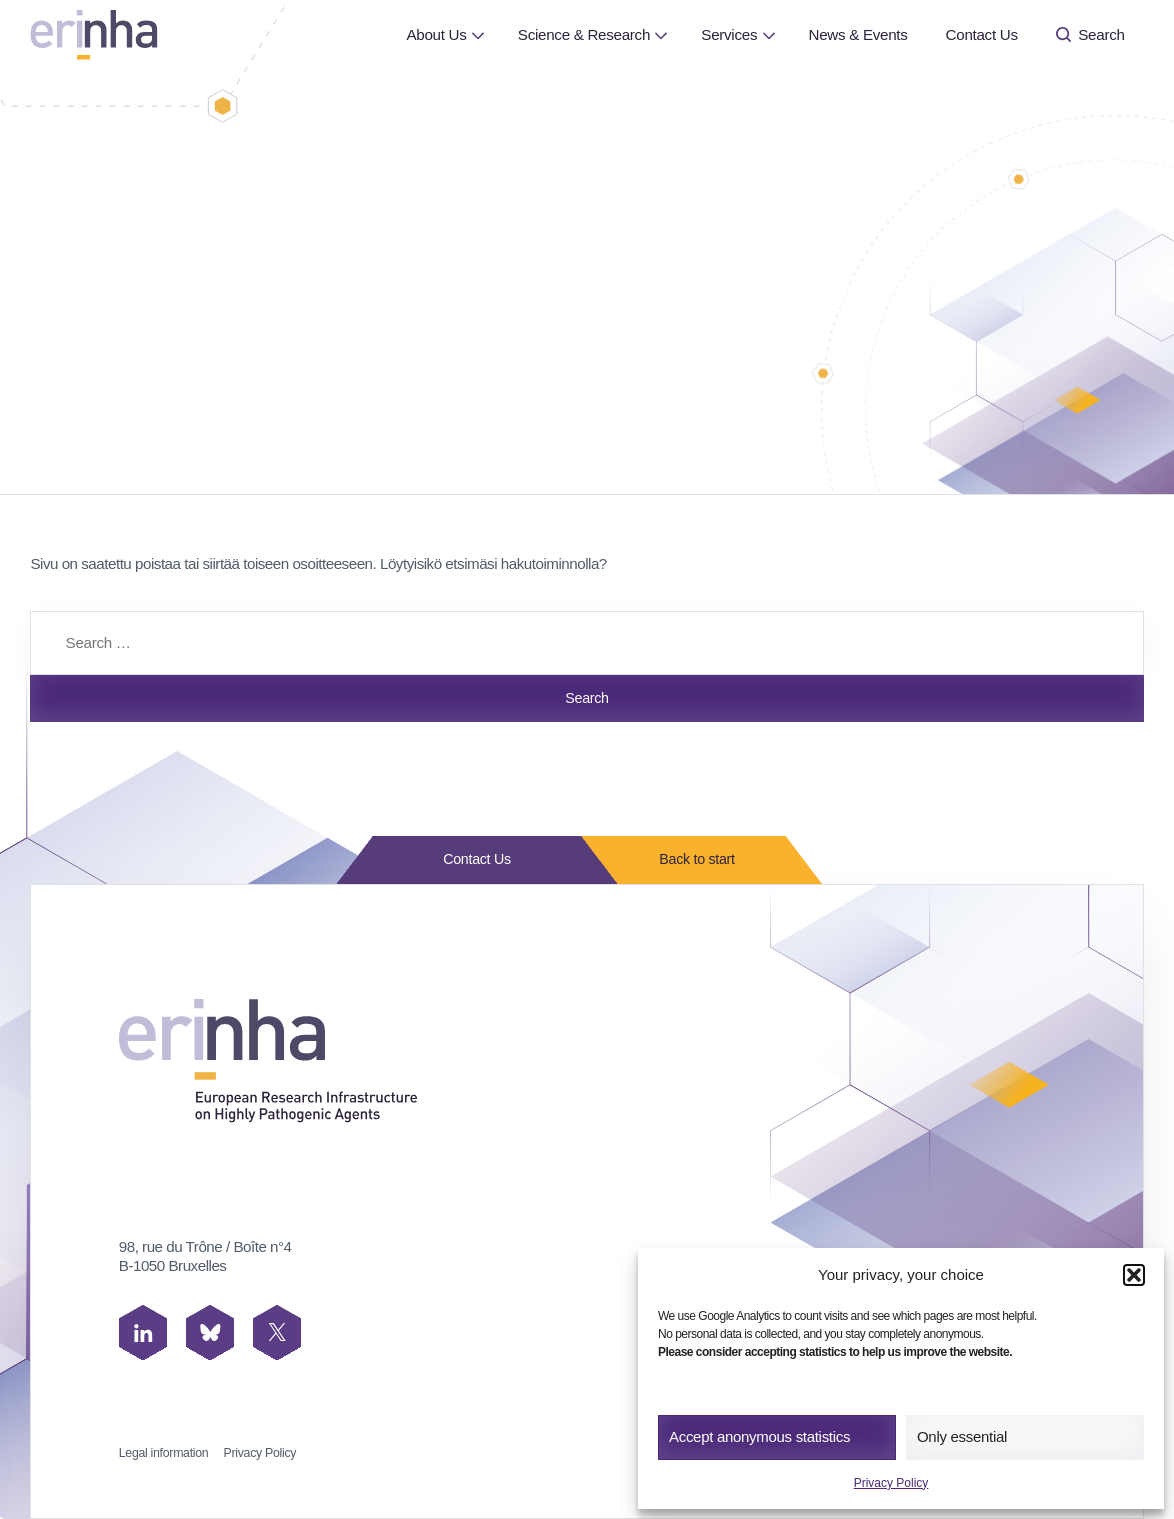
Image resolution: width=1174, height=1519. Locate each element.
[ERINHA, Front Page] (94, 34)
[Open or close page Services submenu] (768, 34)
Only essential (962, 1436)
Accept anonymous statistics (759, 1436)
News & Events (857, 34)
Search (1090, 34)
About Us (436, 34)
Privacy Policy (891, 1483)
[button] (1134, 1275)
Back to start (691, 859)
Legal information (164, 1453)
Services (729, 34)
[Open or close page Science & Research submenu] (661, 34)
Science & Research (584, 34)
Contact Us (982, 34)
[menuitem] (436, 35)
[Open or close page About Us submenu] (477, 34)
